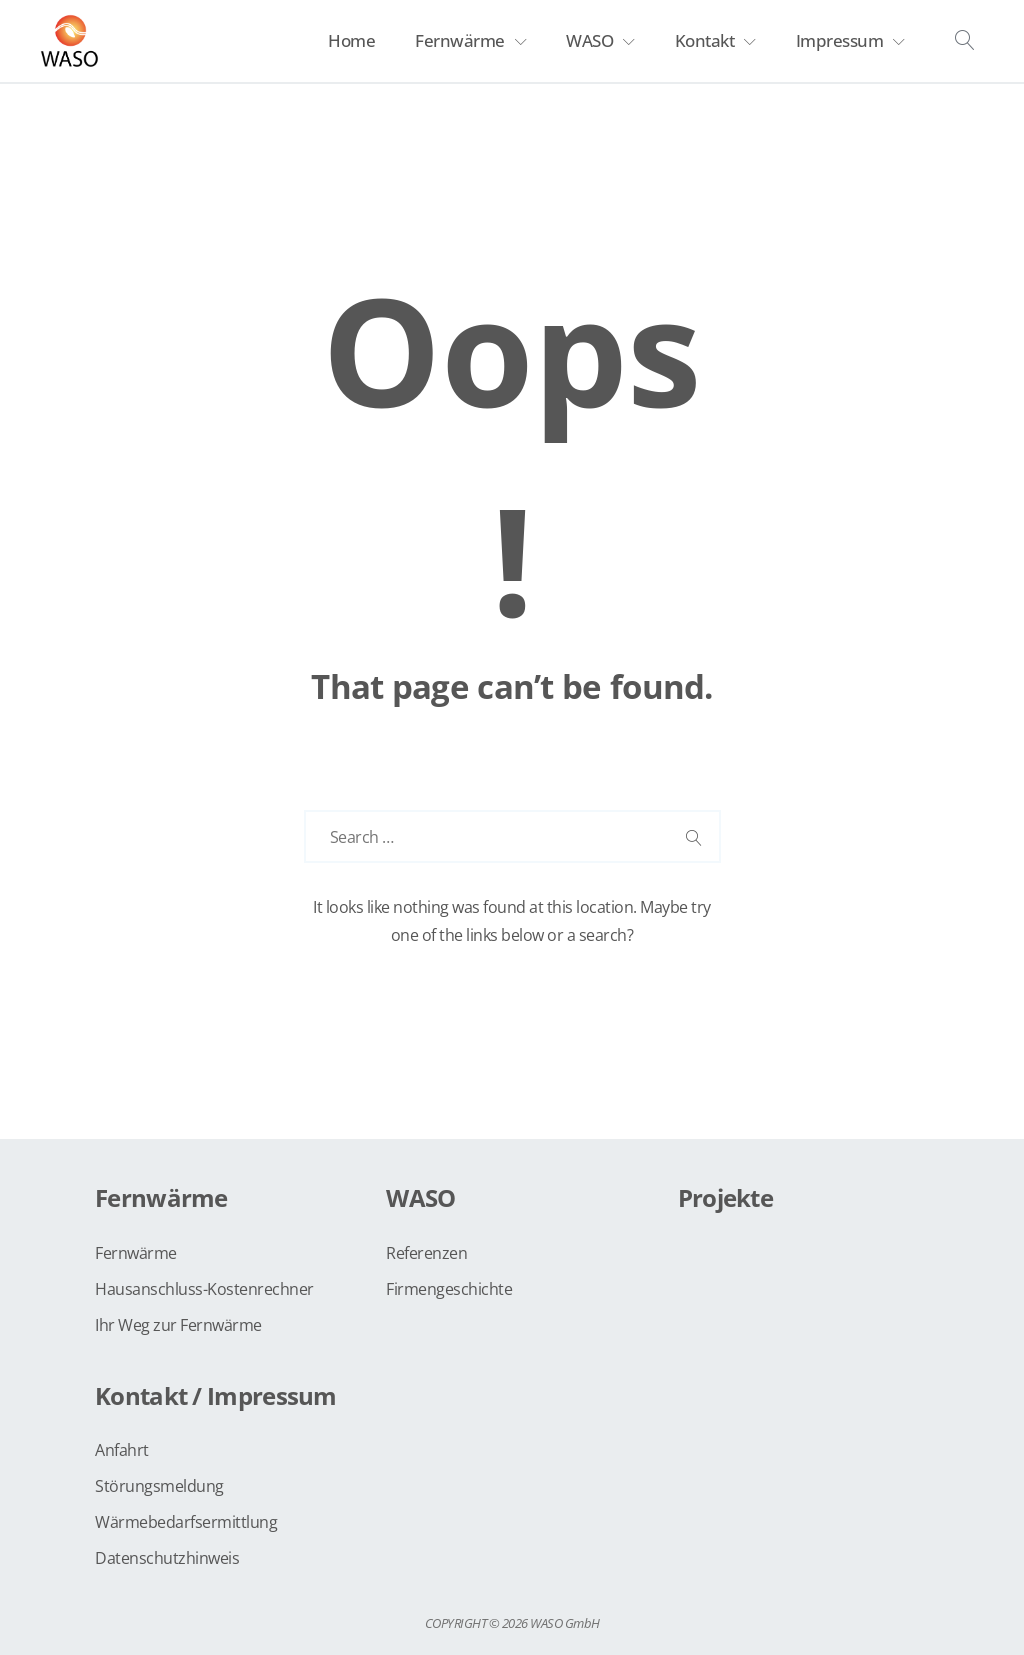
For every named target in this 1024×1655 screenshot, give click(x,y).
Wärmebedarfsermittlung (186, 1522)
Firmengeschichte (449, 1289)
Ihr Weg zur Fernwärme (178, 1325)
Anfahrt (122, 1450)
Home (351, 40)
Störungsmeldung (159, 1486)
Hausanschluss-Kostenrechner (204, 1289)
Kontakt (705, 40)
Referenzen (426, 1253)
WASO (589, 40)
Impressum (840, 40)
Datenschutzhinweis (167, 1558)
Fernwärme (460, 40)
